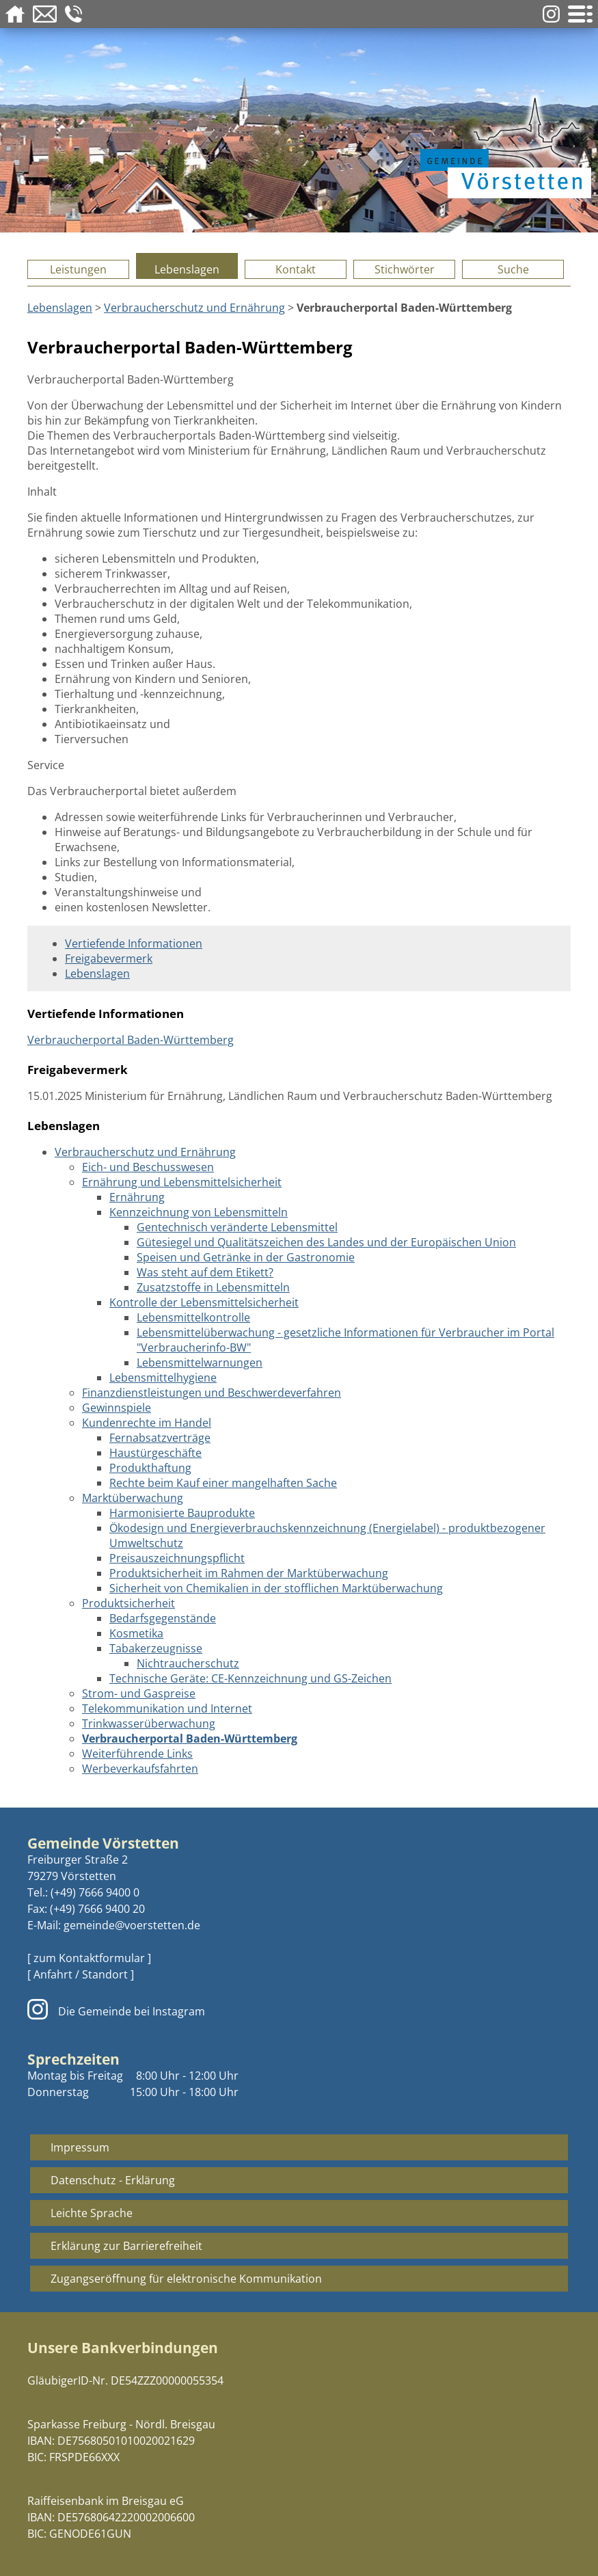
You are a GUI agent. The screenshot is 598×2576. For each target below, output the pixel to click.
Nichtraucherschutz (188, 1663)
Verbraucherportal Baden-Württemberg (130, 1039)
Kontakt (295, 269)
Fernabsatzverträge (159, 1437)
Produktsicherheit (128, 1603)
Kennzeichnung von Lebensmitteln (198, 1212)
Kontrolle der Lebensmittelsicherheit (204, 1302)
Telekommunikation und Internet (167, 1708)
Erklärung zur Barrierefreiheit (126, 2245)
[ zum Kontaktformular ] (89, 1957)
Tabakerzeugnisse (155, 1648)
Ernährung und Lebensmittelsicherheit (182, 1182)
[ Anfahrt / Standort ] (80, 1974)
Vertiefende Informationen (133, 943)
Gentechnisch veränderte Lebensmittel (237, 1227)
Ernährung (137, 1197)
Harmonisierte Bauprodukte (182, 1512)
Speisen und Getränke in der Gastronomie (246, 1257)
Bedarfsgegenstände (162, 1618)
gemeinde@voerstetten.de (132, 1925)
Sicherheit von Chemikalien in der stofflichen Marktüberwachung (276, 1588)
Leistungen (78, 269)
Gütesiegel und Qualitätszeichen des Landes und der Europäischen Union (326, 1242)
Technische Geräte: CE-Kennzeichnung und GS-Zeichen (250, 1678)
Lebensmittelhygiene (163, 1377)
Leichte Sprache (92, 2213)
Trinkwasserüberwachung (148, 1723)
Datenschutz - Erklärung (113, 2180)
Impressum (80, 2147)
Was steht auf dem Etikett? (205, 1272)
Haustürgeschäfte (155, 1452)
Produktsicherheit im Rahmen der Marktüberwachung (248, 1573)
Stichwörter (405, 269)
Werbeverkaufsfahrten (140, 1768)
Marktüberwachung (132, 1497)
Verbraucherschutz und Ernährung (194, 307)
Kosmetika (136, 1633)
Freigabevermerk (108, 958)
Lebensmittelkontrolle (193, 1317)
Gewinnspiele (116, 1407)
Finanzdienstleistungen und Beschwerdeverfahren (211, 1392)
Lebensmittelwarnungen (199, 1362)
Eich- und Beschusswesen (148, 1167)
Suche (513, 269)
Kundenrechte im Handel (146, 1422)
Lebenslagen (186, 269)
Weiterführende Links (137, 1753)
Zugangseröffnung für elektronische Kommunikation (186, 2278)
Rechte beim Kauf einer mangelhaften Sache (223, 1482)
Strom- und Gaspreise (138, 1693)
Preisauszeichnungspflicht (177, 1558)
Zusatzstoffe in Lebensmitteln (213, 1287)
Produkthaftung (150, 1467)
